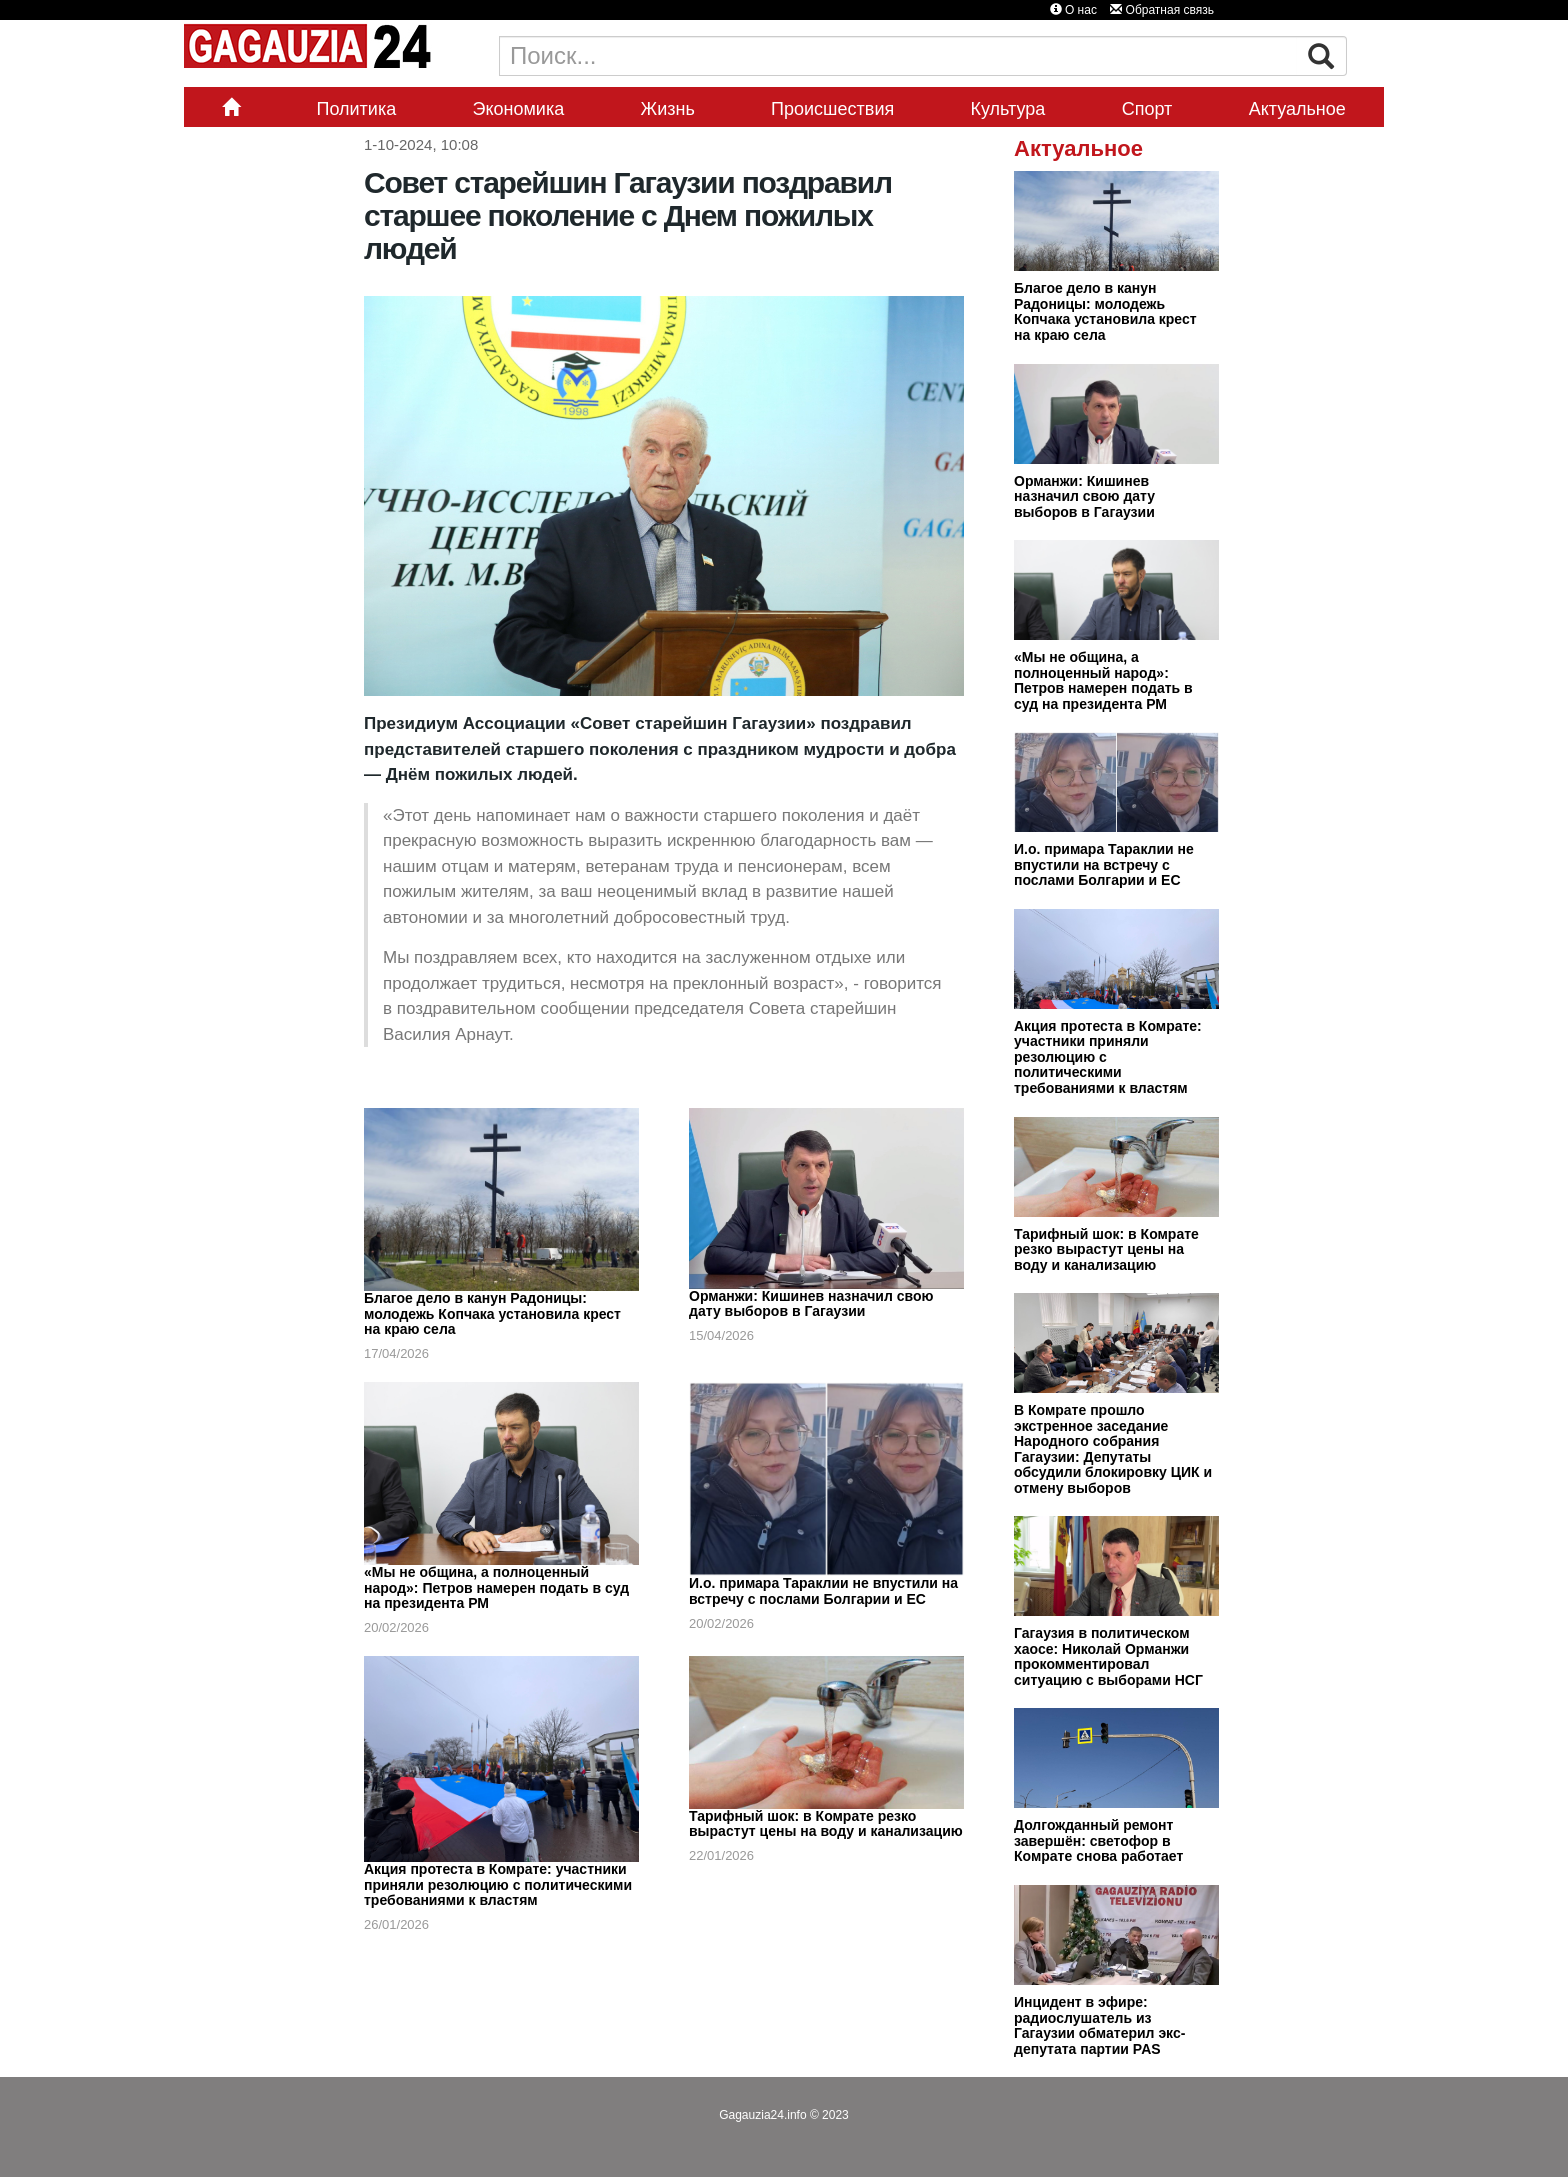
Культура (1008, 109)
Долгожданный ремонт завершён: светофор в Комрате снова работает (1098, 1840)
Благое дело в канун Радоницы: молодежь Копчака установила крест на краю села (492, 1313)
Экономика (519, 109)
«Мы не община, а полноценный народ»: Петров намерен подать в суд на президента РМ (496, 1587)
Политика (356, 109)
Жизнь (668, 109)
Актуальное (1297, 109)
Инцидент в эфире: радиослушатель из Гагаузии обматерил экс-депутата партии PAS (1099, 2025)
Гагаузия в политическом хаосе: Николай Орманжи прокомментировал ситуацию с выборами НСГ (1108, 1656)
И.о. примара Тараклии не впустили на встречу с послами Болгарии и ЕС (823, 1591)
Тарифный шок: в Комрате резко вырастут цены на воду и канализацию (826, 1824)
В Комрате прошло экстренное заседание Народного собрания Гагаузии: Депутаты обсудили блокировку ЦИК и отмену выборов (1113, 1449)
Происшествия (832, 109)
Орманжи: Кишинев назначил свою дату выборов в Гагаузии (811, 1304)
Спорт (1147, 109)
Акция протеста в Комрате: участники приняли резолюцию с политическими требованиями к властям (498, 1884)
